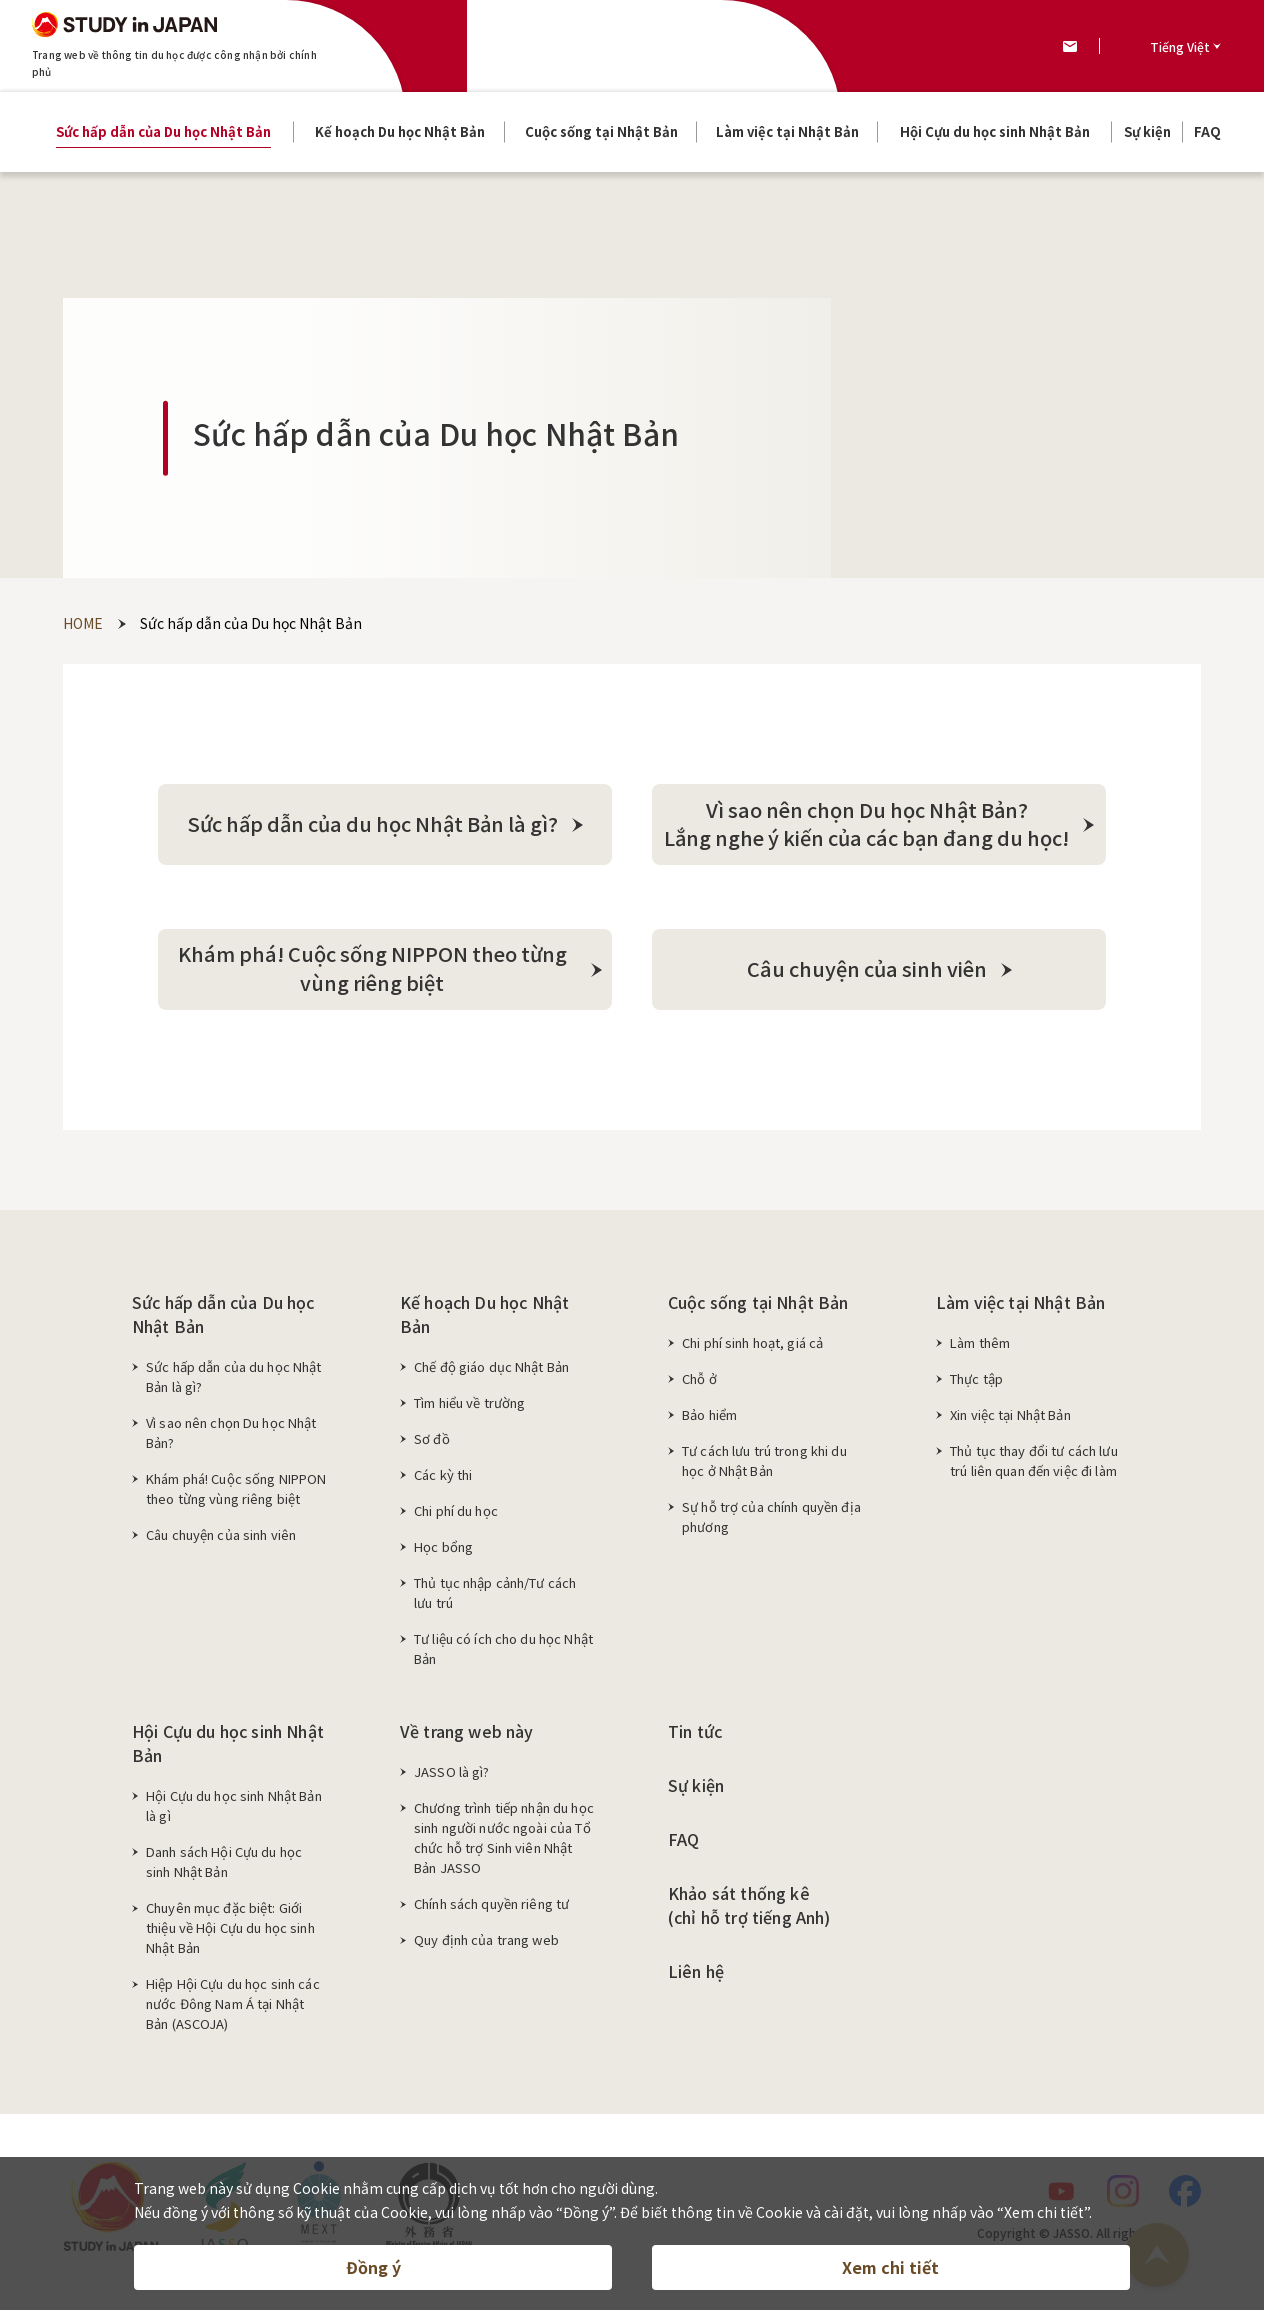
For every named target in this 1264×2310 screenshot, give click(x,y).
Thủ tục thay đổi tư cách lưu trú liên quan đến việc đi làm (1034, 1466)
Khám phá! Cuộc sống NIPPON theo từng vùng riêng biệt (236, 1494)
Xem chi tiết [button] (890, 2266)
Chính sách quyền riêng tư (491, 1909)
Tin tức (695, 1737)
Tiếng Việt (1180, 46)
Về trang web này (467, 1737)
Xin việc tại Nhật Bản (1010, 1420)
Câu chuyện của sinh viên (221, 1540)
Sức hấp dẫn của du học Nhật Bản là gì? (234, 1382)
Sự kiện (696, 1791)
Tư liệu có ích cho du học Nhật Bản (503, 1654)
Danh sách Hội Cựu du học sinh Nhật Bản (224, 1867)
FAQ (683, 1845)
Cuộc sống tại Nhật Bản (758, 1308)
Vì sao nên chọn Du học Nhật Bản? (231, 1438)
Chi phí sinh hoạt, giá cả (752, 1348)
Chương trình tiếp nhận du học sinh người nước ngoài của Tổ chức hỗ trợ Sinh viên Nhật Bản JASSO (504, 1843)
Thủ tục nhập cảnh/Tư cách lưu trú (495, 1598)
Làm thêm (980, 1348)
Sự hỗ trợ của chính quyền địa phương (771, 1522)
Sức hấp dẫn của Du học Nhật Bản (223, 1320)
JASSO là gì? (452, 1777)
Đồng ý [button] (373, 2266)
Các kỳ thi (443, 1480)
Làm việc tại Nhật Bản (1020, 1308)
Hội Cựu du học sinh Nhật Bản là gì (234, 1811)
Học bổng (443, 1552)
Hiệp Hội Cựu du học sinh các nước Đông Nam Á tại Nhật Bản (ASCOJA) (233, 2009)
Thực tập (976, 1384)
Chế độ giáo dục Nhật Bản (491, 1372)
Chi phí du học (456, 1516)
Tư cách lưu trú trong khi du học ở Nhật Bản (764, 1466)
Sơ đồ (432, 1444)
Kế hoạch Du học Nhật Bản (484, 1320)
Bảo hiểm (709, 1420)
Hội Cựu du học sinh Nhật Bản (228, 1749)
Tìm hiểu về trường (469, 1408)
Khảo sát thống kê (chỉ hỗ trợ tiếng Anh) (749, 1911)
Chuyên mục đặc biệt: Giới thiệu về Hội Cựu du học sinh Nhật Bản (230, 1933)
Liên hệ (696, 1977)
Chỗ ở (699, 1384)
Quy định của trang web (486, 1945)
